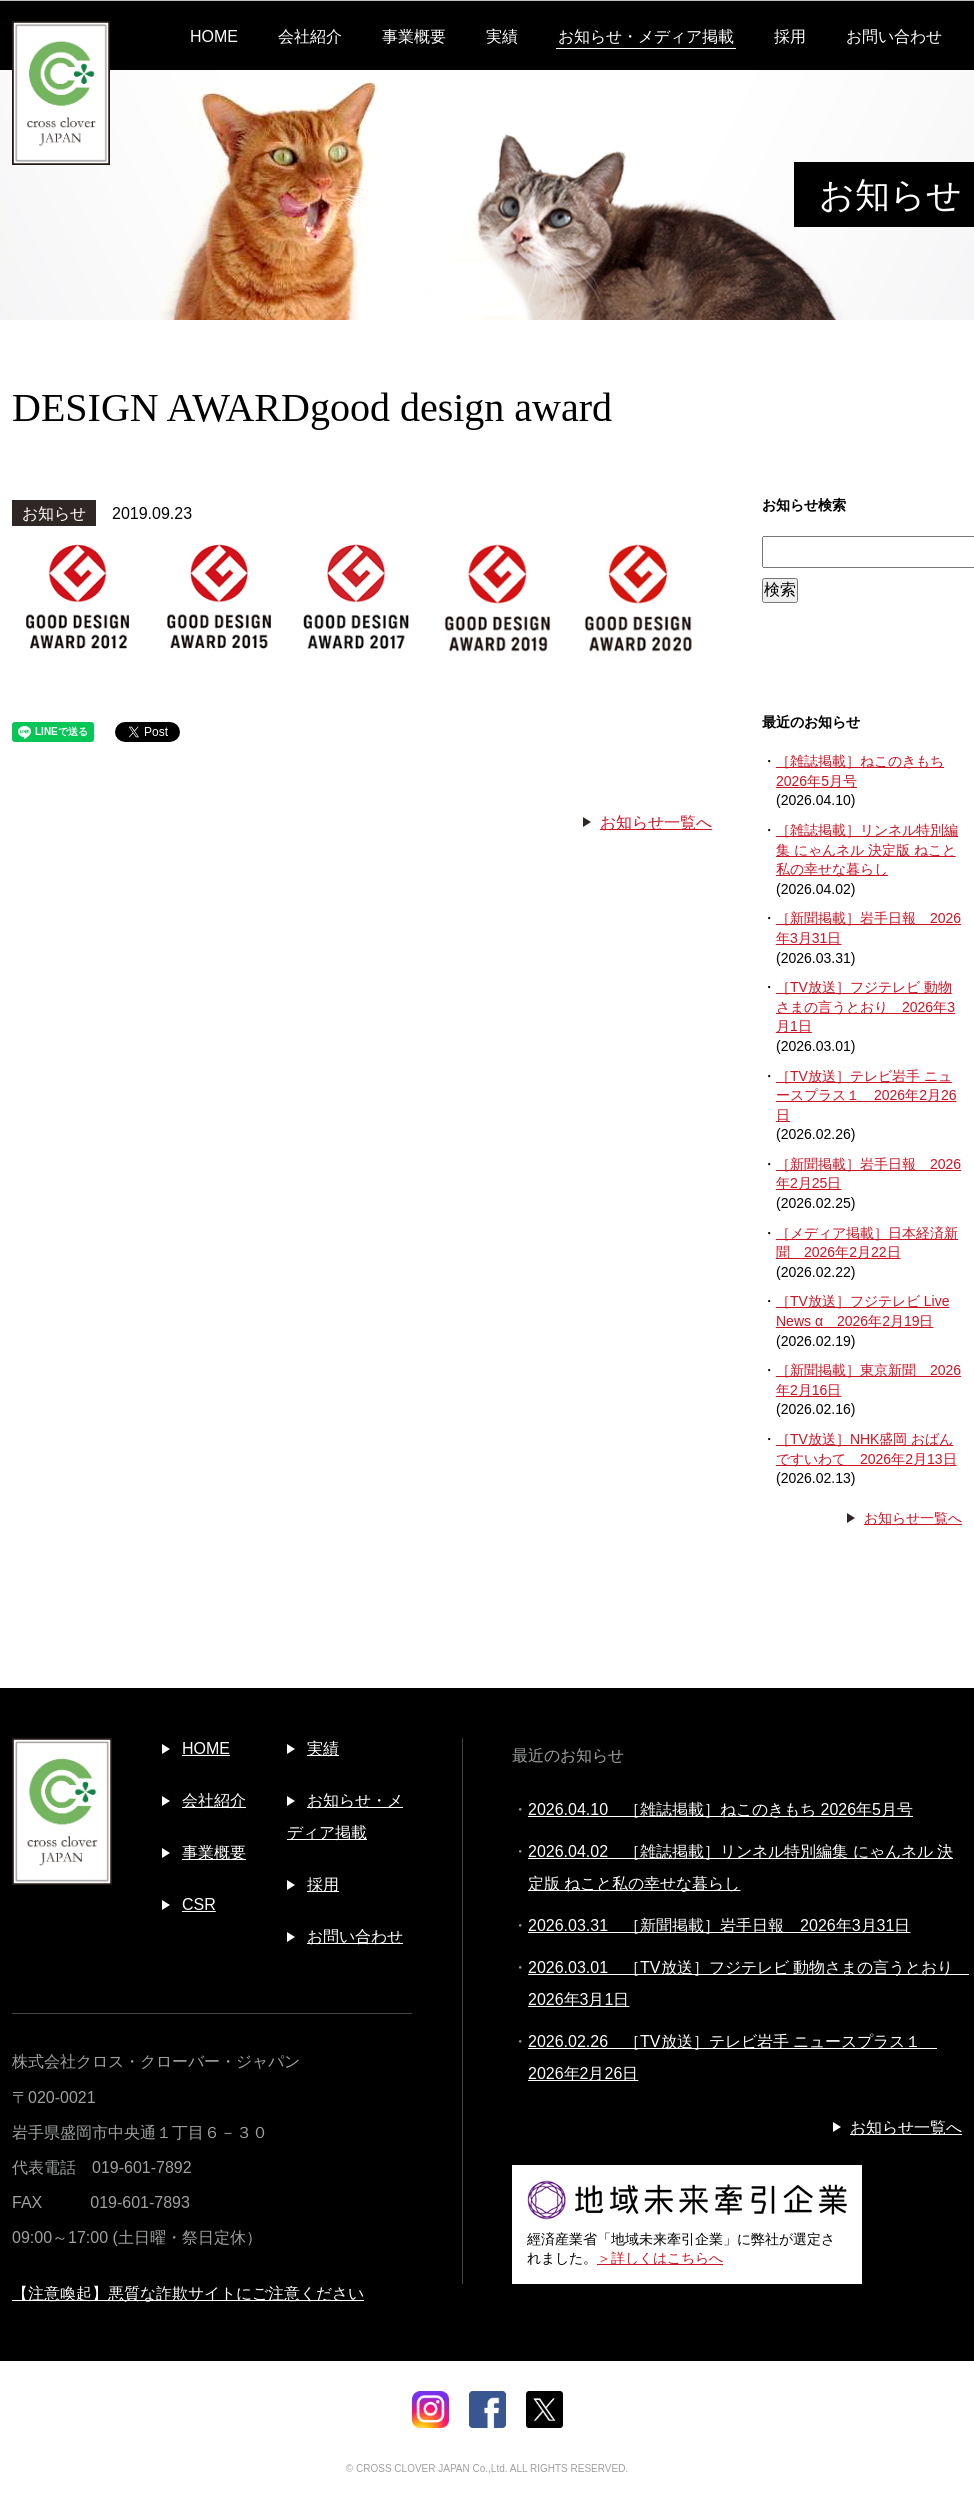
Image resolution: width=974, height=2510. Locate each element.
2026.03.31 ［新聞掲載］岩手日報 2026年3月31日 (719, 1925)
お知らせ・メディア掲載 (646, 36)
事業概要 (414, 36)
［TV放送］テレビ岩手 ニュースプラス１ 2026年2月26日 (866, 1095)
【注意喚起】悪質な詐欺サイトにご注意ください (188, 2293)
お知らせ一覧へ (656, 822)
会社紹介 (310, 36)
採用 (790, 36)
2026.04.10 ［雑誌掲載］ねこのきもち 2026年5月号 (720, 1809)
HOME (214, 36)
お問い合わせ (894, 36)
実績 (502, 36)
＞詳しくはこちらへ (660, 2258)
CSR (199, 1904)
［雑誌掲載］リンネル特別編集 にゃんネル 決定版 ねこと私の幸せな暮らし (867, 849)
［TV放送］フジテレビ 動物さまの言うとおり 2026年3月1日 (865, 1006)
